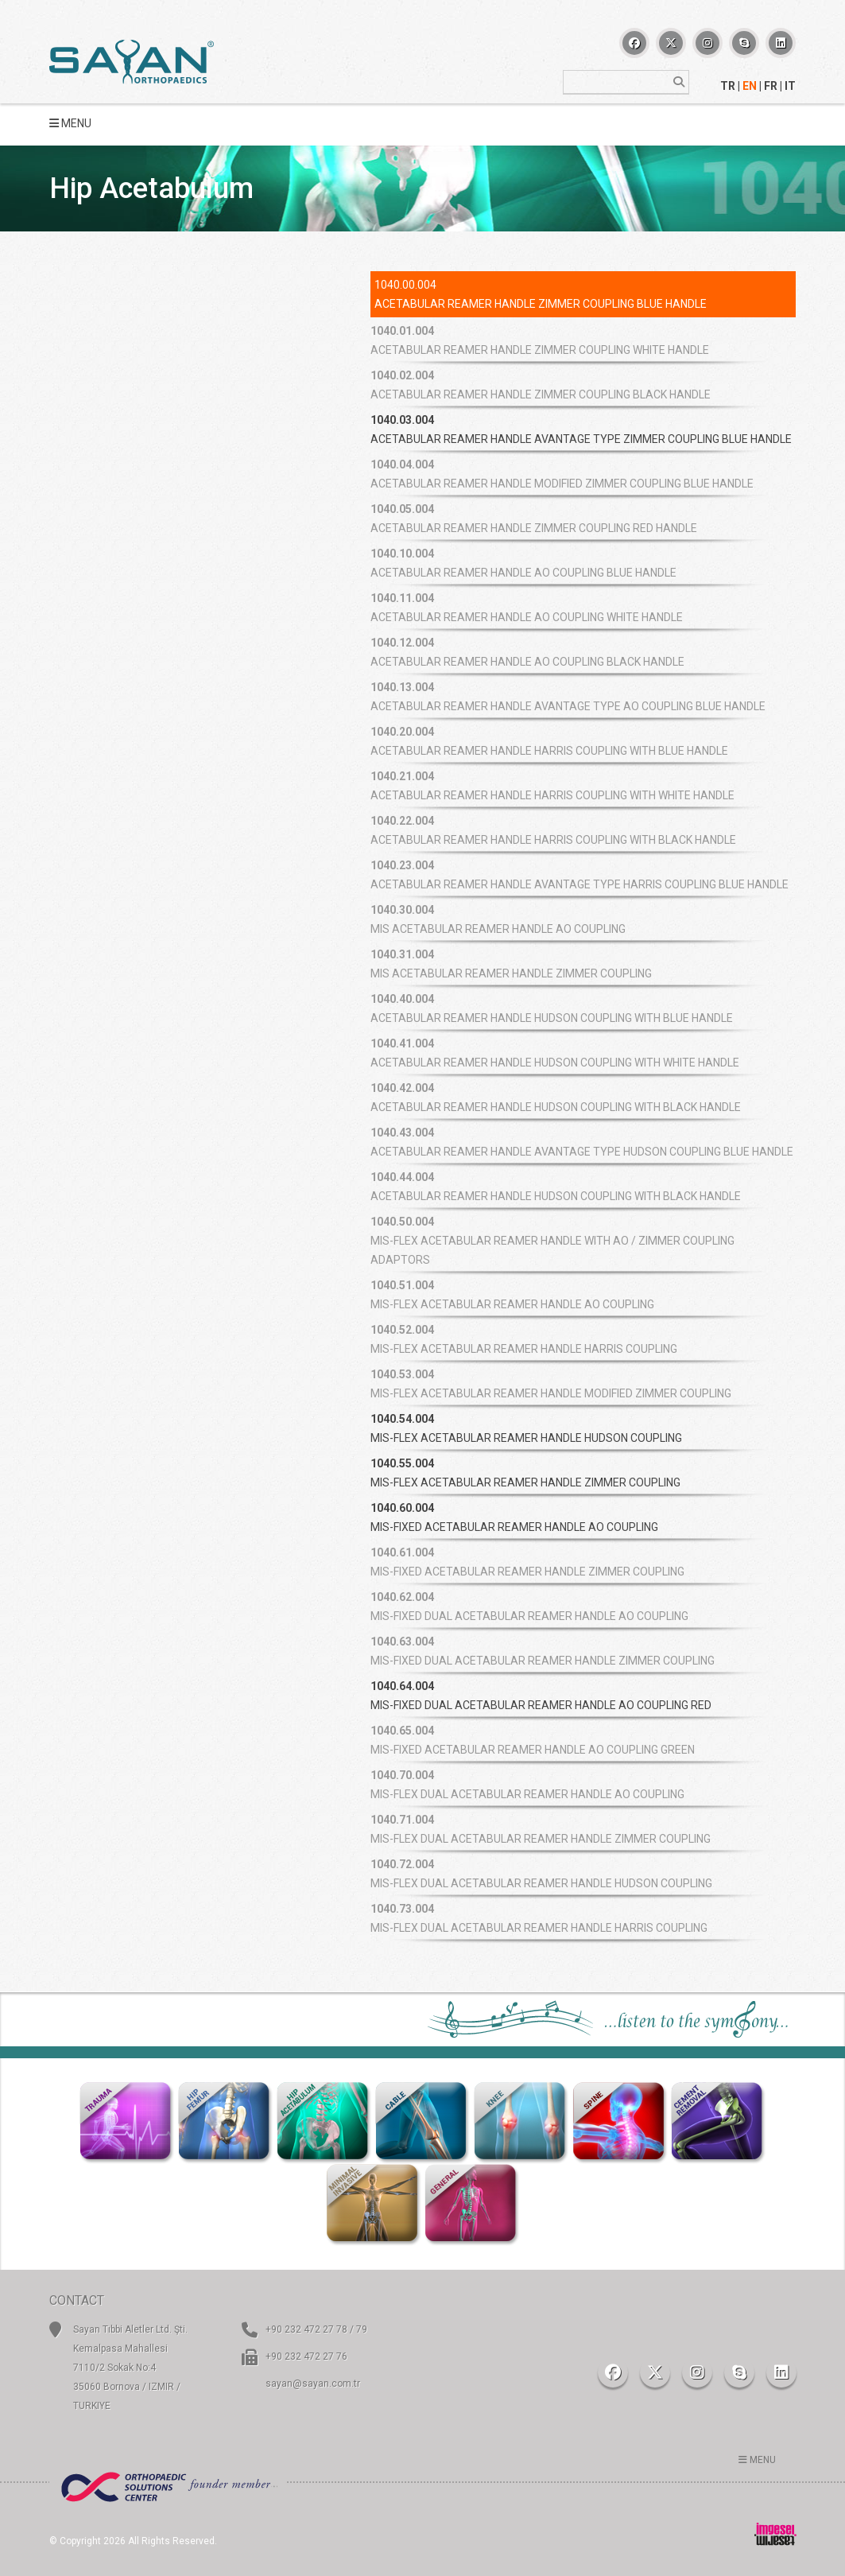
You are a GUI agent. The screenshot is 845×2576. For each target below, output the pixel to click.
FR (770, 86)
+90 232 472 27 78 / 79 (316, 2329)
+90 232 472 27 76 (306, 2356)
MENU (70, 123)
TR (727, 86)
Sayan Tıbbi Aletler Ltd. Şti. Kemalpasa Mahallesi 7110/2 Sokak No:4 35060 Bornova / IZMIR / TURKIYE (130, 2367)
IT (790, 86)
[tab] (583, 429)
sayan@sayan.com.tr (313, 2383)
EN (749, 86)
